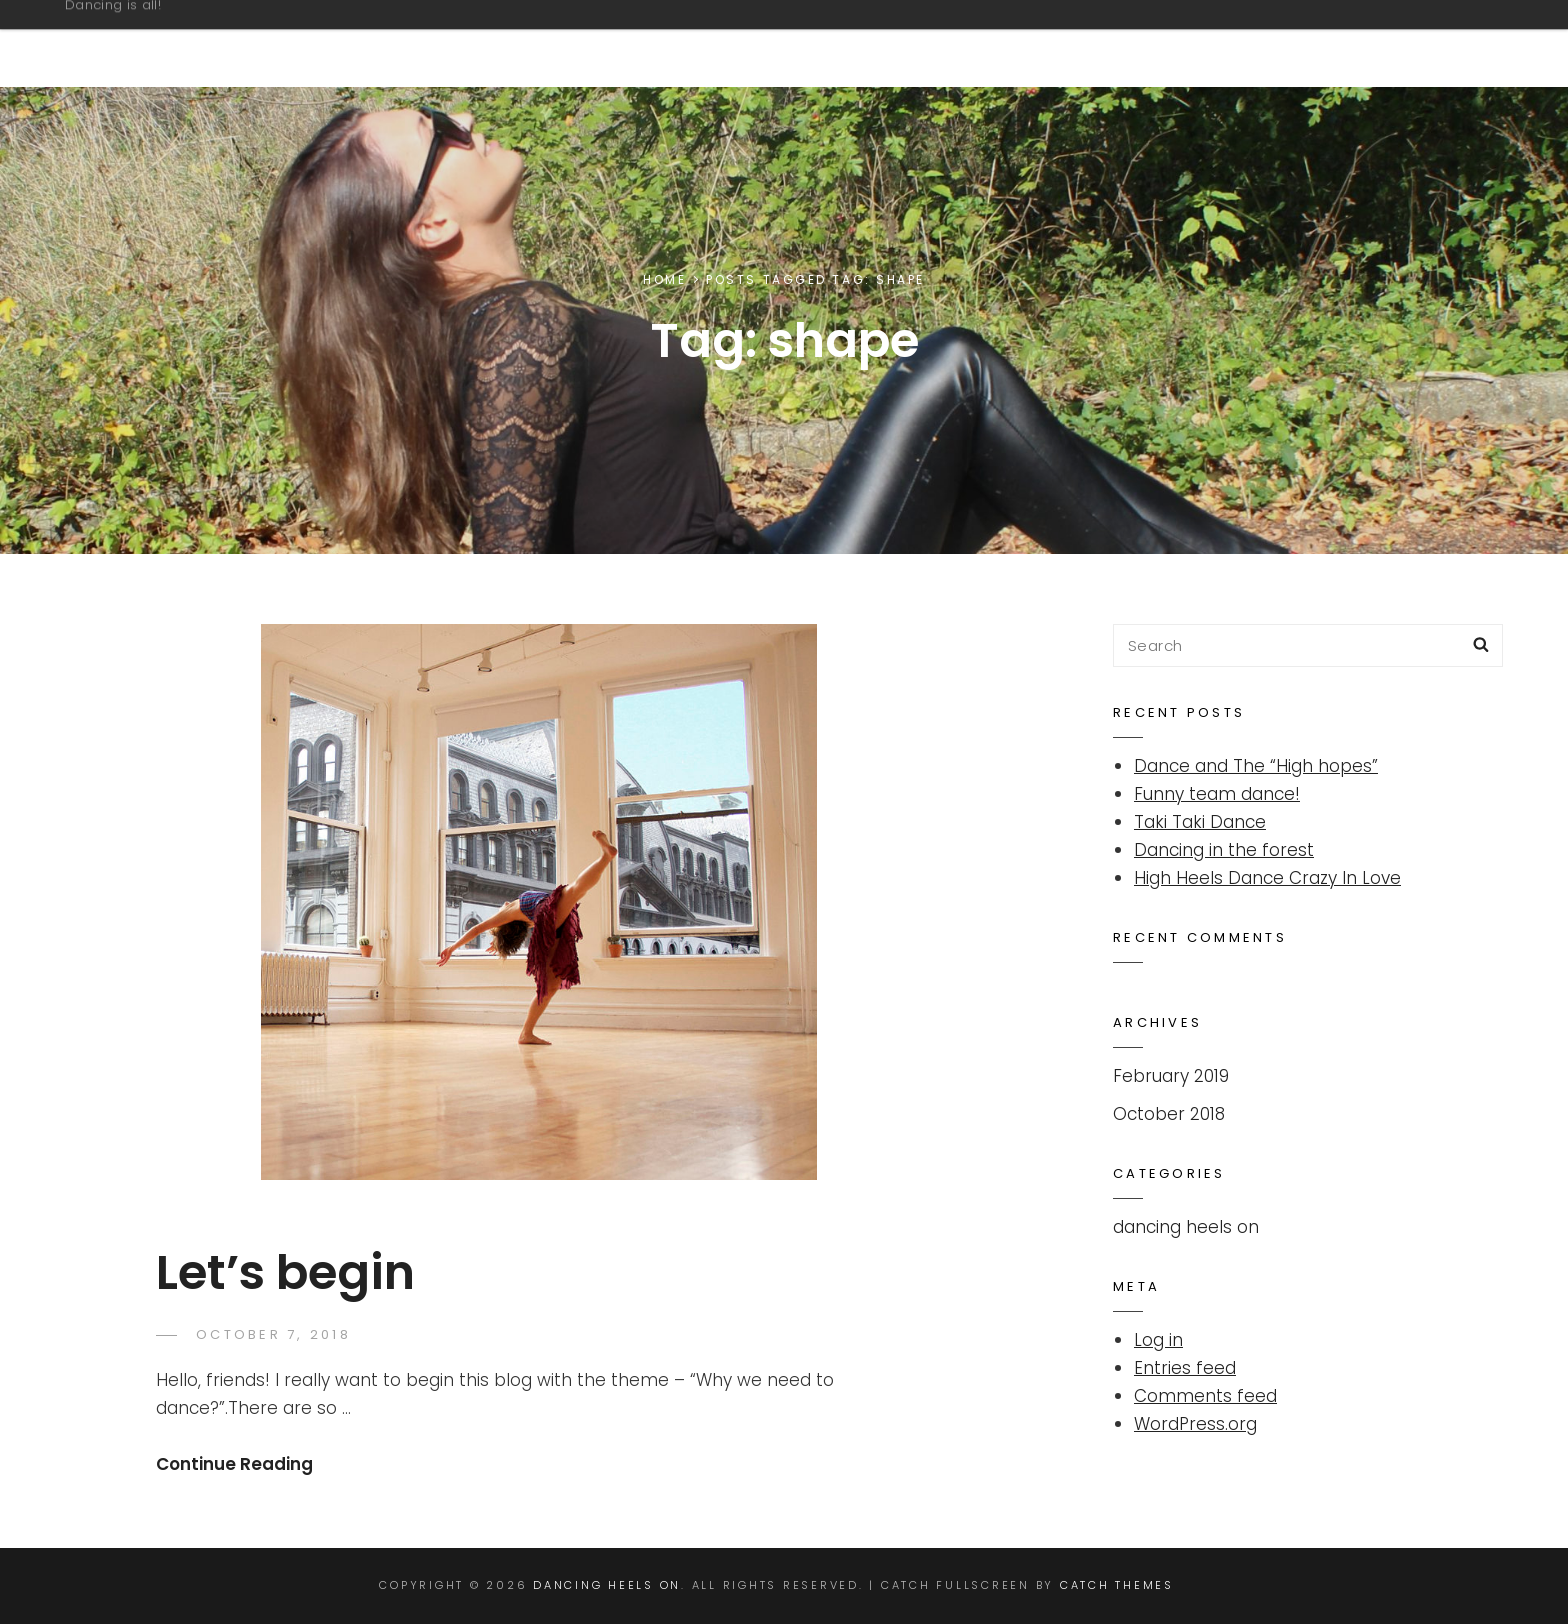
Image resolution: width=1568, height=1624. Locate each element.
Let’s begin (285, 1272)
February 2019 (1171, 1076)
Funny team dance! (1217, 794)
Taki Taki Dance (1200, 822)
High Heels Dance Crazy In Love (1267, 878)
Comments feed (1205, 1396)
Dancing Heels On (216, 32)
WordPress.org (1195, 1424)
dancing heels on (1186, 1227)
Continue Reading (234, 1464)
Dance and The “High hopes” (1256, 766)
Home (664, 279)
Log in (1158, 1340)
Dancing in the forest (1224, 850)
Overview (1404, 43)
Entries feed (1185, 1368)
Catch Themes (1117, 1585)
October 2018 (1169, 1114)
